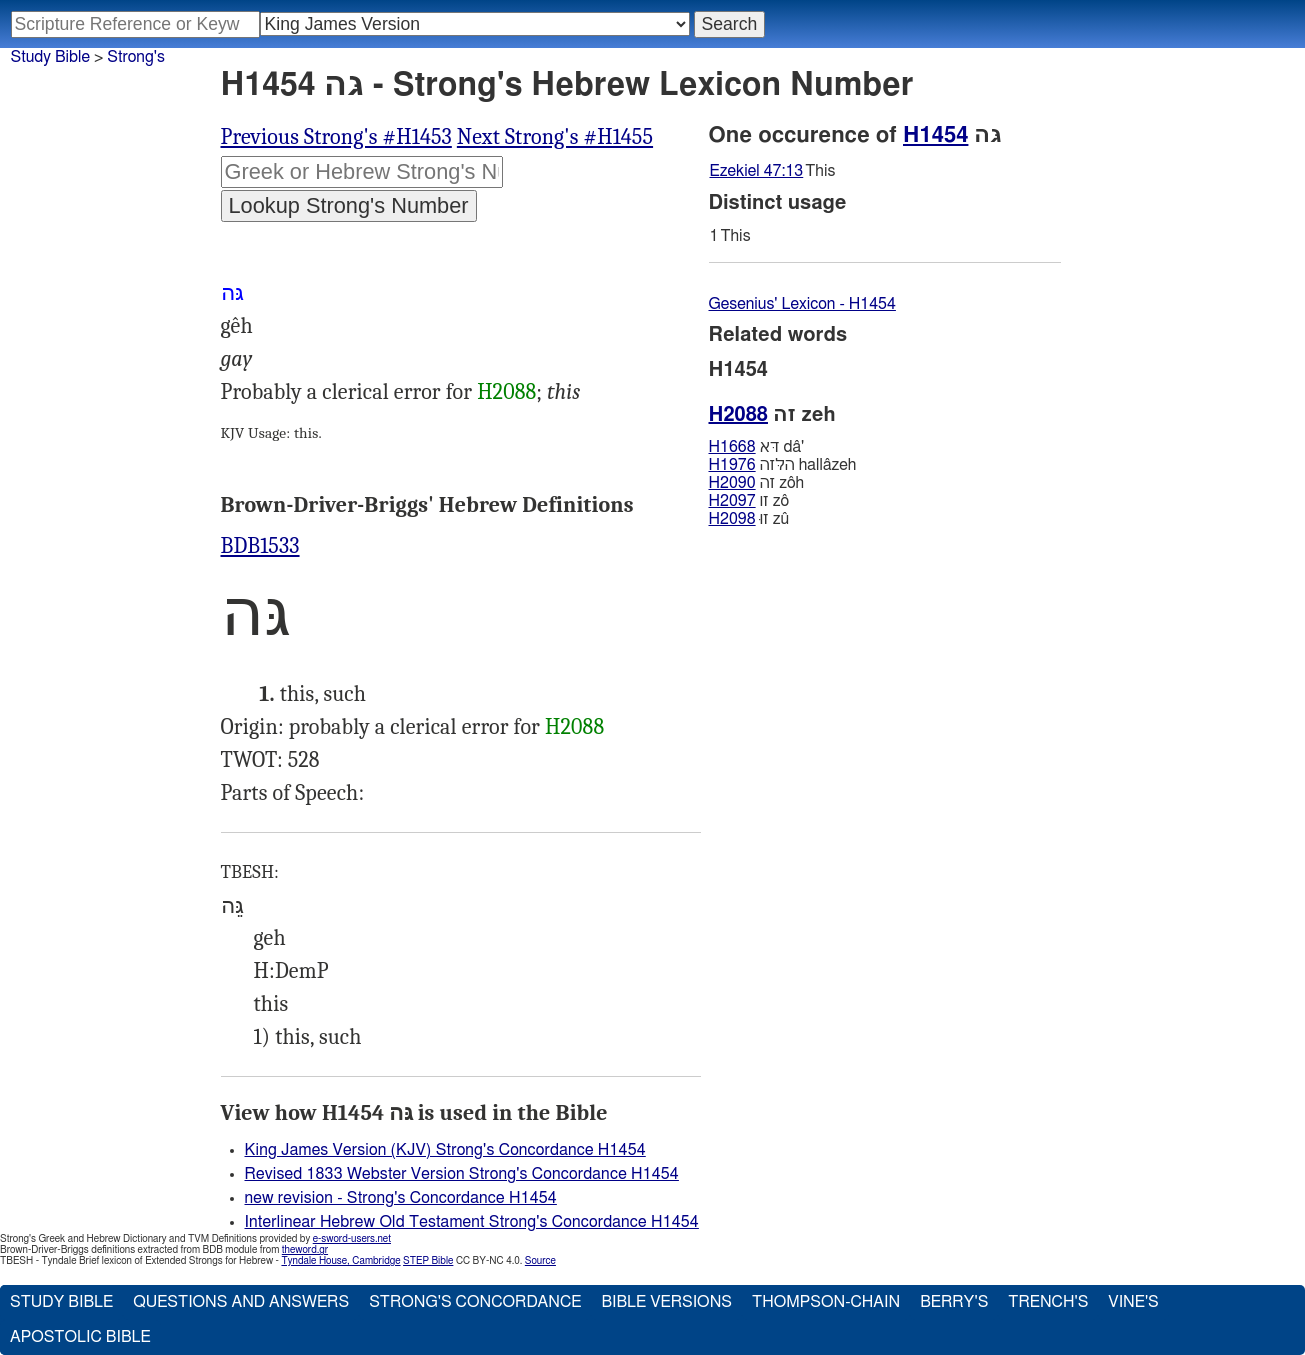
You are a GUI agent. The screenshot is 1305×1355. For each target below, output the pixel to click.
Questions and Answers (241, 1302)
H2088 (506, 392)
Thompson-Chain (826, 1302)
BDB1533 (260, 546)
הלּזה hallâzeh (783, 465)
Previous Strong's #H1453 (336, 137)
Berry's (954, 1302)
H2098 (732, 519)
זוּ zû (749, 519)
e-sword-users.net (352, 1239)
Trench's (1048, 1302)
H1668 (732, 447)
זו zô (749, 501)
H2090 (732, 483)
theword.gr (305, 1250)
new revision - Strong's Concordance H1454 (401, 1198)
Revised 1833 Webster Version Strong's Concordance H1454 (462, 1174)
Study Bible (50, 57)
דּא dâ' (757, 447)
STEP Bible (428, 1261)
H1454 (935, 135)
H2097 (732, 501)
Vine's (1133, 1302)
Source (540, 1261)
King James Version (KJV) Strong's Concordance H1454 (445, 1150)
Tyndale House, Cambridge (340, 1261)
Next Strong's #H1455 (555, 137)
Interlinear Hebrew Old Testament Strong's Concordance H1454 (472, 1222)
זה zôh (757, 483)
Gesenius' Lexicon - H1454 (802, 304)
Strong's (136, 57)
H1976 (732, 465)
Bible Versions (666, 1302)
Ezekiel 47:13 (757, 171)
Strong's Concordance (475, 1302)
